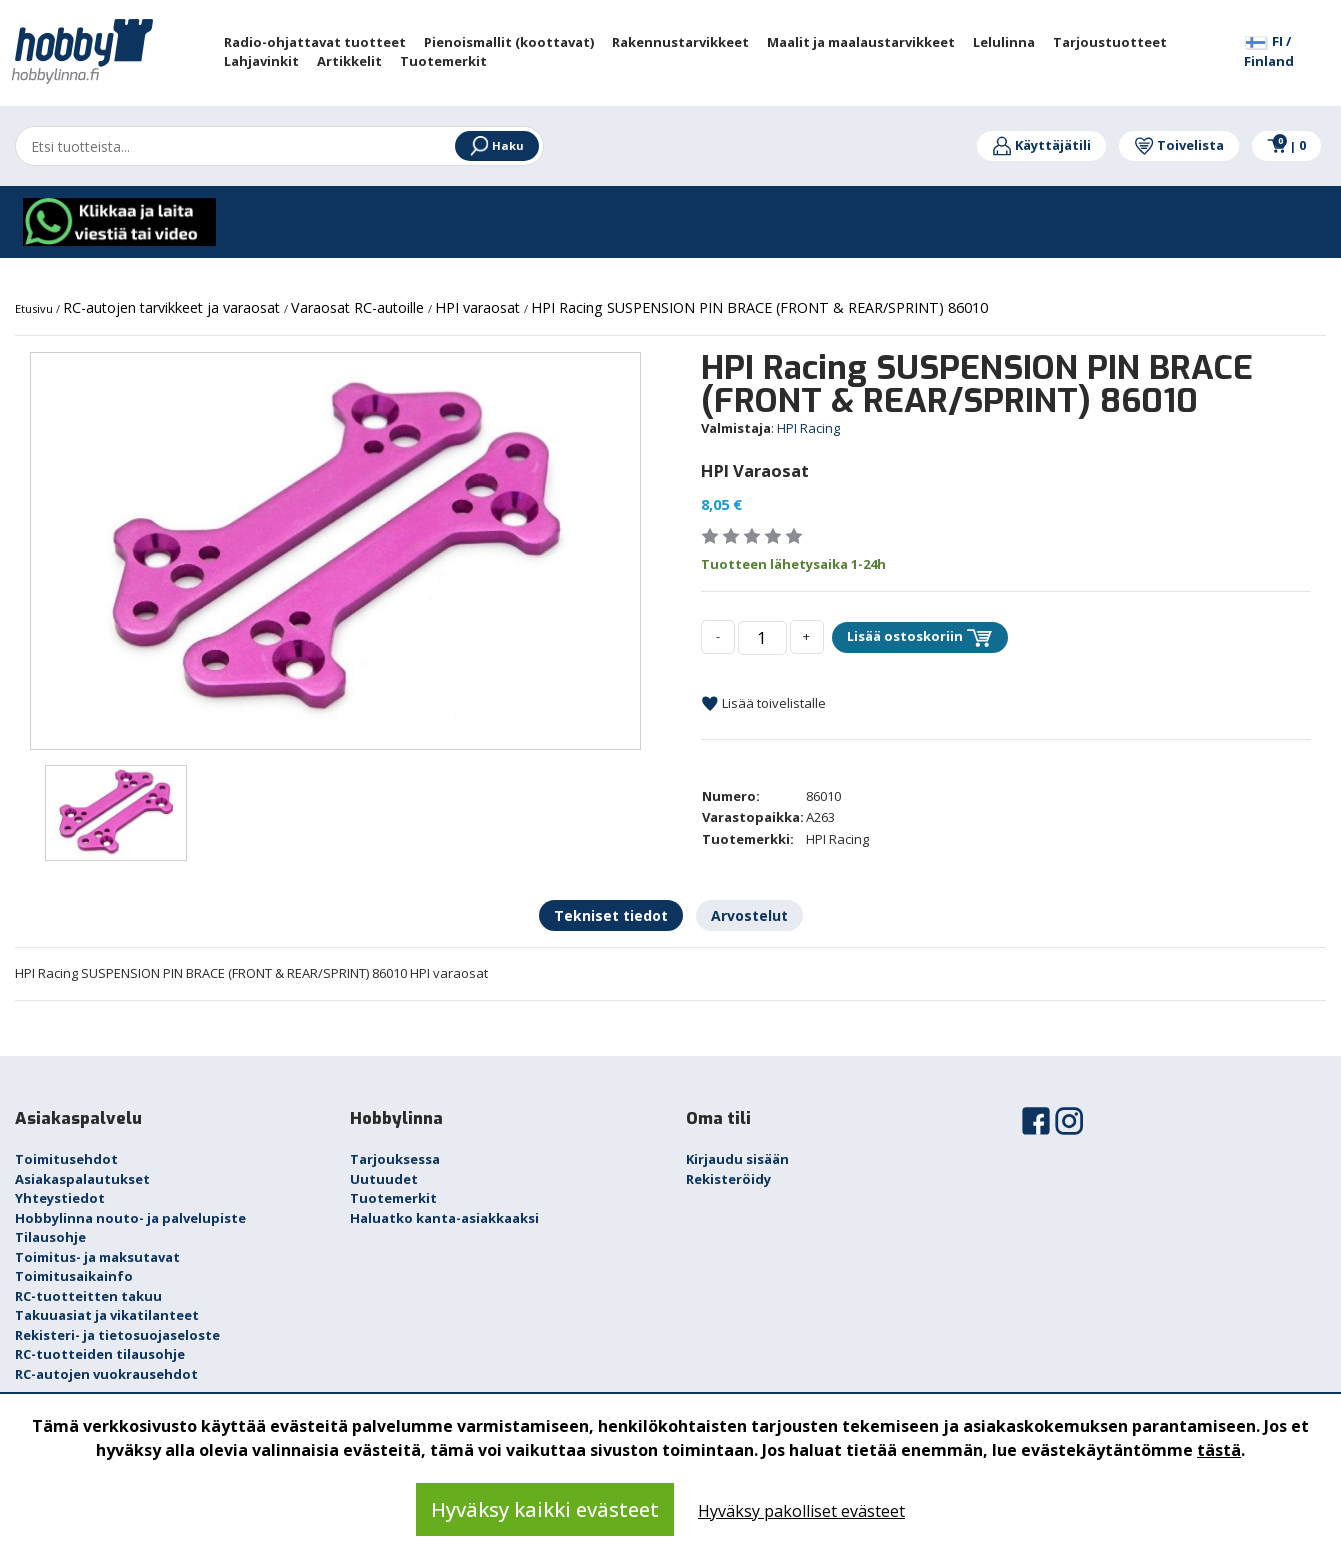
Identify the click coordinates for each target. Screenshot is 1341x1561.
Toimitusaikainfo (74, 1276)
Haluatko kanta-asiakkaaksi (444, 1218)
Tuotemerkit (393, 1198)
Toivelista (1179, 145)
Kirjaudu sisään (737, 1159)
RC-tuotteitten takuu (88, 1296)
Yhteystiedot (60, 1198)
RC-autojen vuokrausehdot (106, 1374)
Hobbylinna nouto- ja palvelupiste (130, 1218)
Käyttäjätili (1041, 145)
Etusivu (35, 308)
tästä (1219, 1450)
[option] (335, 551)
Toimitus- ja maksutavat (97, 1257)
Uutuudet (384, 1179)
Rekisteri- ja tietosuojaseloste (117, 1335)
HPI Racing (808, 428)
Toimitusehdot (66, 1159)
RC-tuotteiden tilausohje (100, 1354)
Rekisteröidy (728, 1179)
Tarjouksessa (395, 1159)
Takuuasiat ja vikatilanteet (107, 1315)
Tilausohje (50, 1237)
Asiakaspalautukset (82, 1179)
